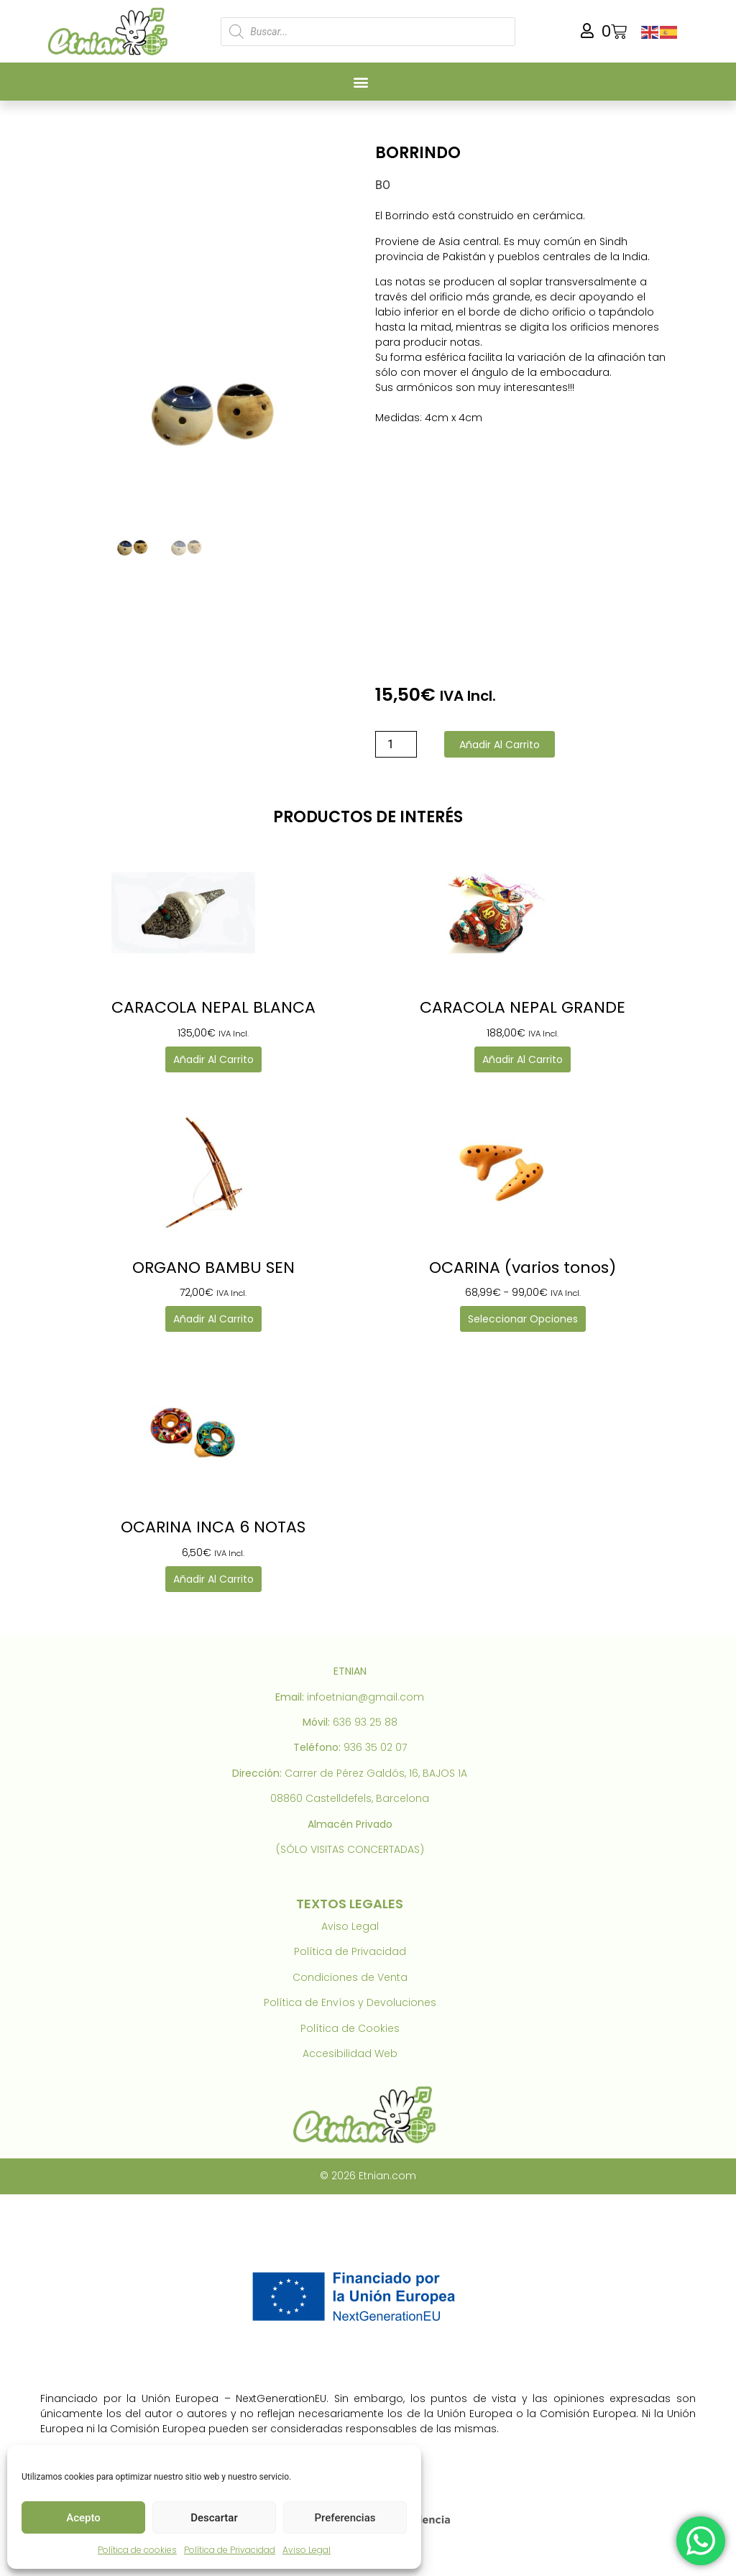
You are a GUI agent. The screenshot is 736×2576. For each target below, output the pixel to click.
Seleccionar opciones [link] (523, 1319)
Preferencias (345, 2517)
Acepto (83, 2517)
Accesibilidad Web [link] (350, 2053)
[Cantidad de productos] (396, 744)
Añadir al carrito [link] (213, 1059)
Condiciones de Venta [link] (350, 1977)
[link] (110, 31)
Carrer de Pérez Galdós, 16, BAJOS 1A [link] (376, 1773)
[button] (360, 81)
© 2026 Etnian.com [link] (368, 2175)
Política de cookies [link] (137, 2550)
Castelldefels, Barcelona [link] (367, 1798)
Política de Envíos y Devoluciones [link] (350, 2002)
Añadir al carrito (499, 744)
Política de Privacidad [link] (229, 2550)
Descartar (214, 2517)
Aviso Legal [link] (306, 2550)
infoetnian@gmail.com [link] (365, 1697)
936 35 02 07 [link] (375, 1747)
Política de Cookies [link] (350, 2028)
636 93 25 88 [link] (365, 1722)
